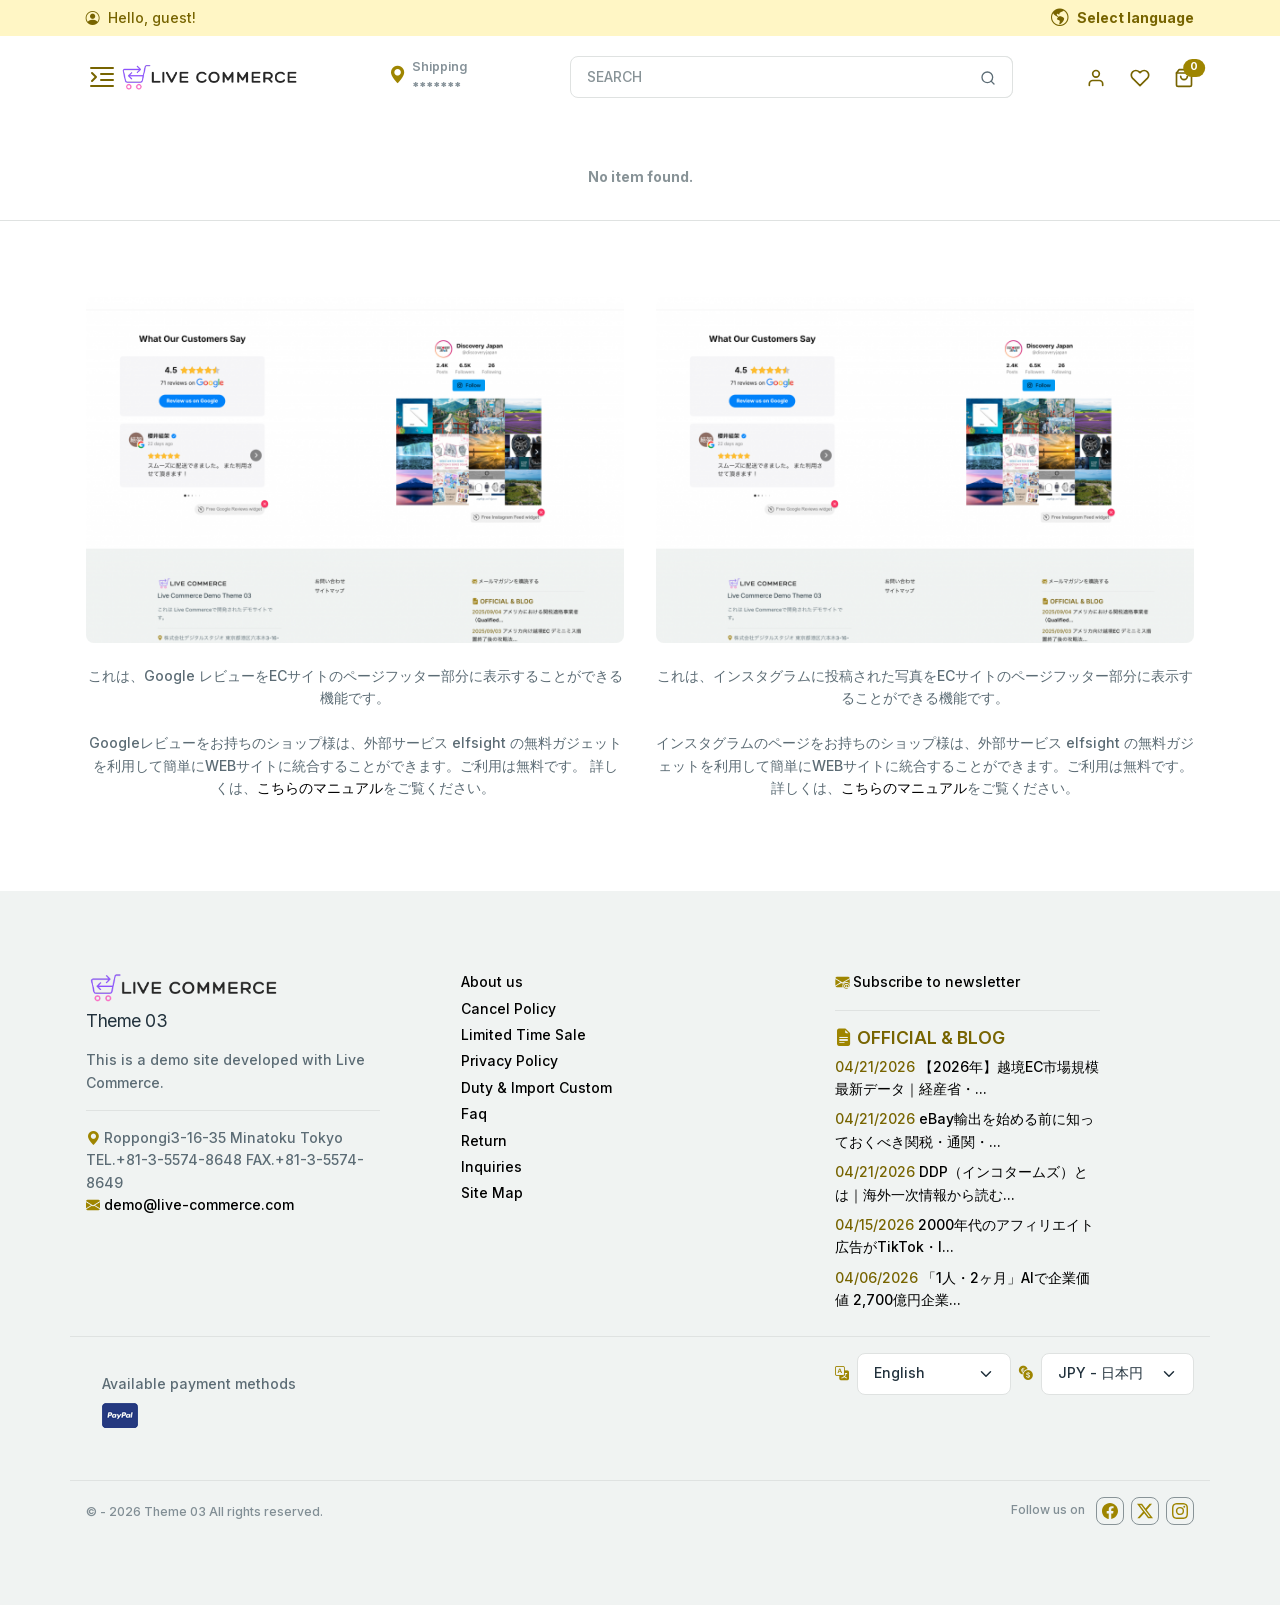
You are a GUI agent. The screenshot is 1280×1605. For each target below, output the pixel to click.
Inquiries (491, 1166)
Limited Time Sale (523, 1034)
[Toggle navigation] (102, 77)
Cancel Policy (508, 1008)
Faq (474, 1113)
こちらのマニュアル (320, 787)
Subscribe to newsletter (927, 981)
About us (492, 981)
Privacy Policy (509, 1060)
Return (484, 1140)
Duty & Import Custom (536, 1087)
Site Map (492, 1192)
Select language (1122, 18)
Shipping (439, 76)
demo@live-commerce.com (199, 1204)
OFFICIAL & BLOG (920, 1037)
